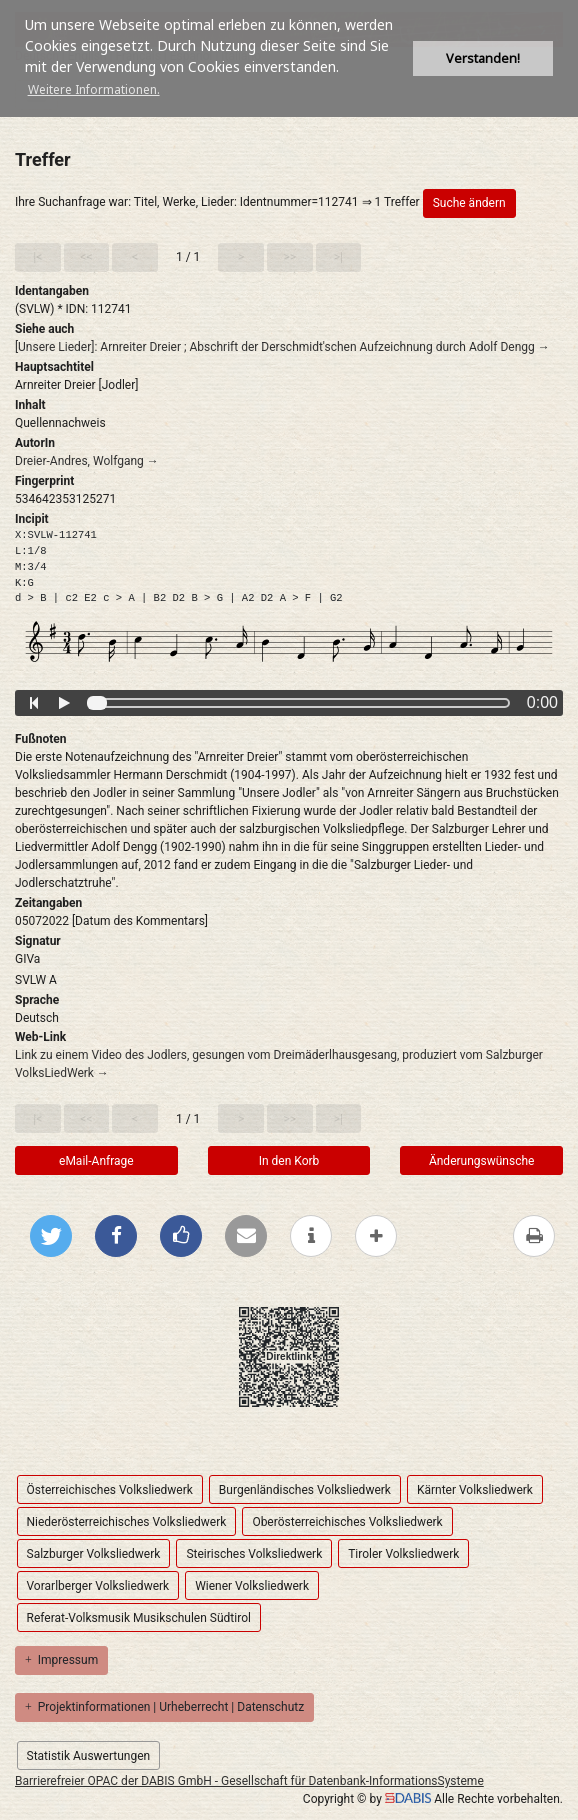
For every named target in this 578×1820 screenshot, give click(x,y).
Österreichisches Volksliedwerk (110, 1490)
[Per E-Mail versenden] (246, 1236)
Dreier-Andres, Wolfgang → (87, 461)
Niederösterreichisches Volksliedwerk (127, 1522)
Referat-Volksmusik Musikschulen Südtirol (139, 1618)
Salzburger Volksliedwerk (94, 1554)
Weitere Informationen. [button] (94, 89)
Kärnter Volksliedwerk (475, 1490)
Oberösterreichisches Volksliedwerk (347, 1522)
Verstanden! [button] (483, 58)
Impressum (61, 1660)
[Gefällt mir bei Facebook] (181, 1236)
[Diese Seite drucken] (534, 1236)
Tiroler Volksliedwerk (403, 1554)
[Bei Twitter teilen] (51, 1236)
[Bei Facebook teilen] (116, 1236)
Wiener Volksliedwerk (252, 1586)
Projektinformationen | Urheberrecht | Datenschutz (164, 1707)
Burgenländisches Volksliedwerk (305, 1490)
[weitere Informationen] (311, 1236)
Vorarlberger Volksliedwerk (98, 1586)
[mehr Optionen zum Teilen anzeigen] (376, 1236)
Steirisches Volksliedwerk (254, 1554)
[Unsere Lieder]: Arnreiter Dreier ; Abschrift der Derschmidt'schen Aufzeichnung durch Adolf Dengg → (282, 347)
